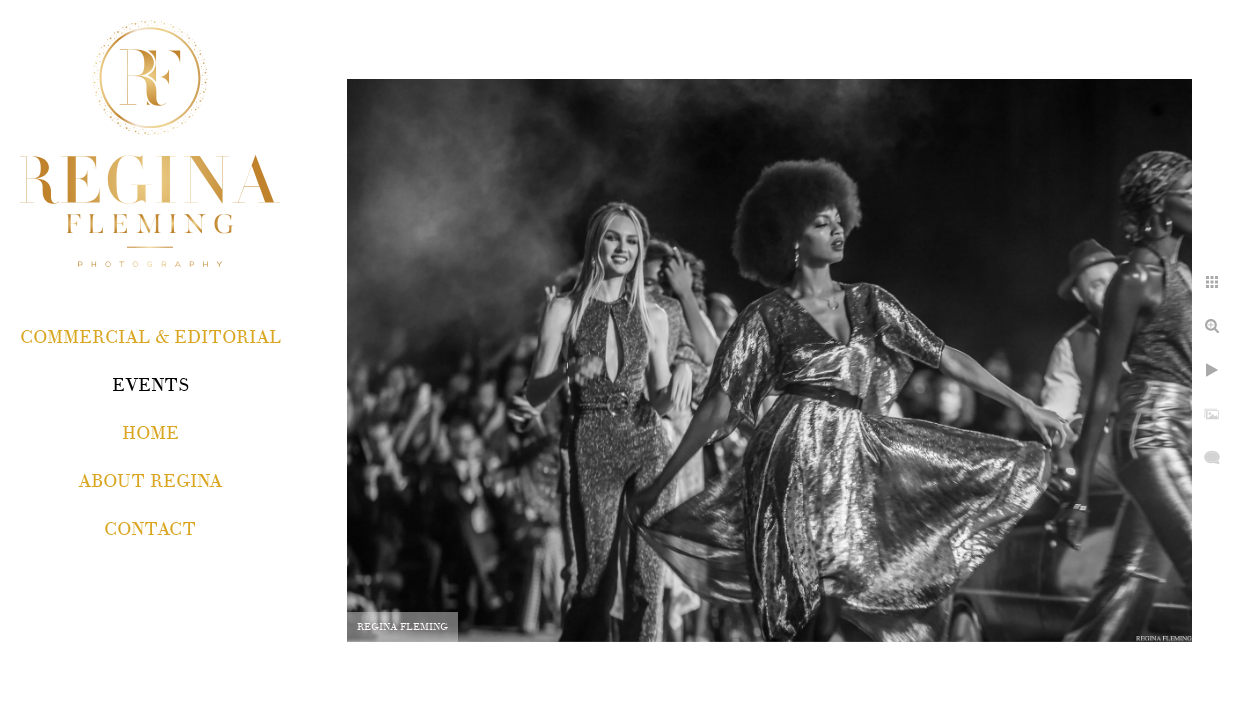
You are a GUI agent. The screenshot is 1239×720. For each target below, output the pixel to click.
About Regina (150, 481)
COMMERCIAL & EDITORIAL (150, 337)
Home (150, 433)
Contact (150, 529)
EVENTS (150, 385)
